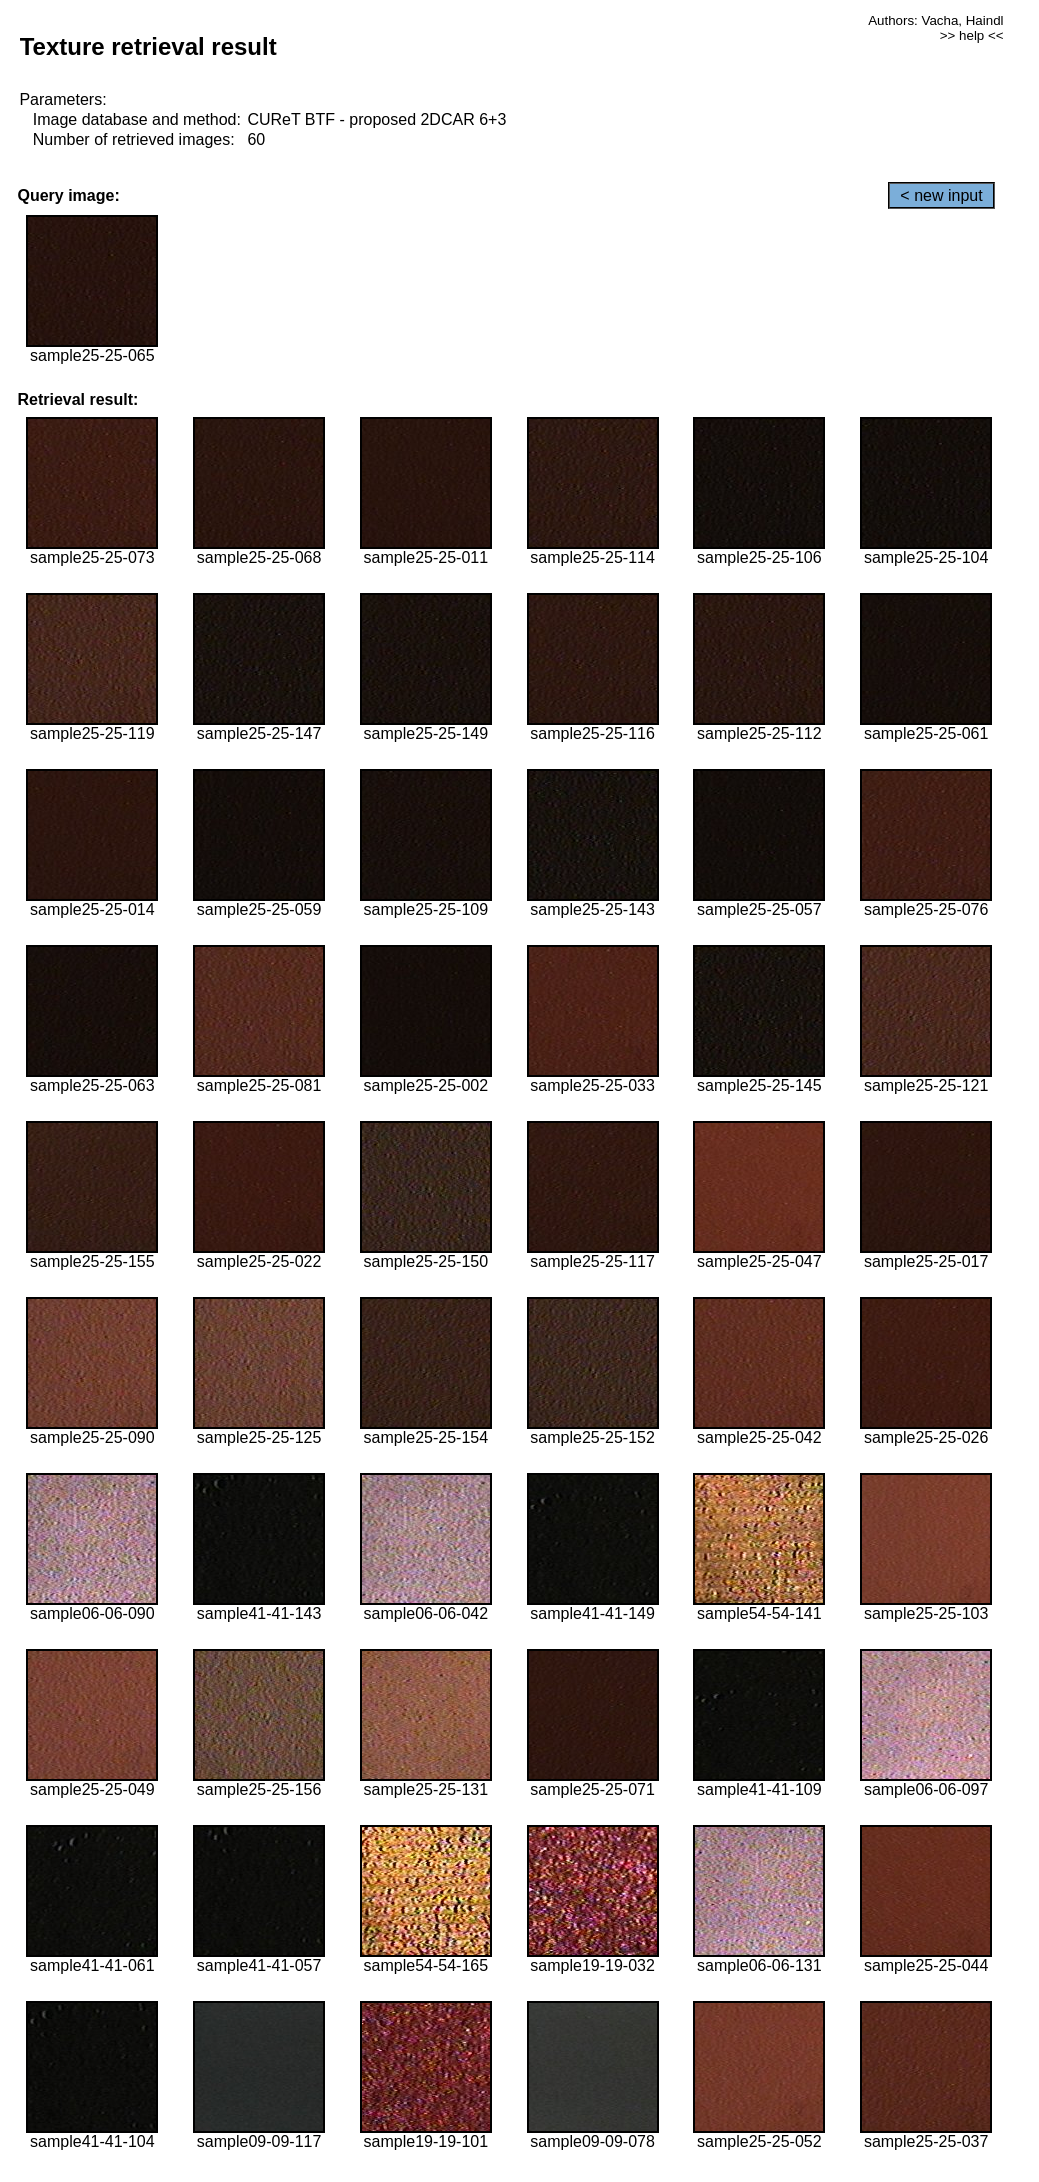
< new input (941, 195)
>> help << (972, 35)
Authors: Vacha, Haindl (935, 20)
